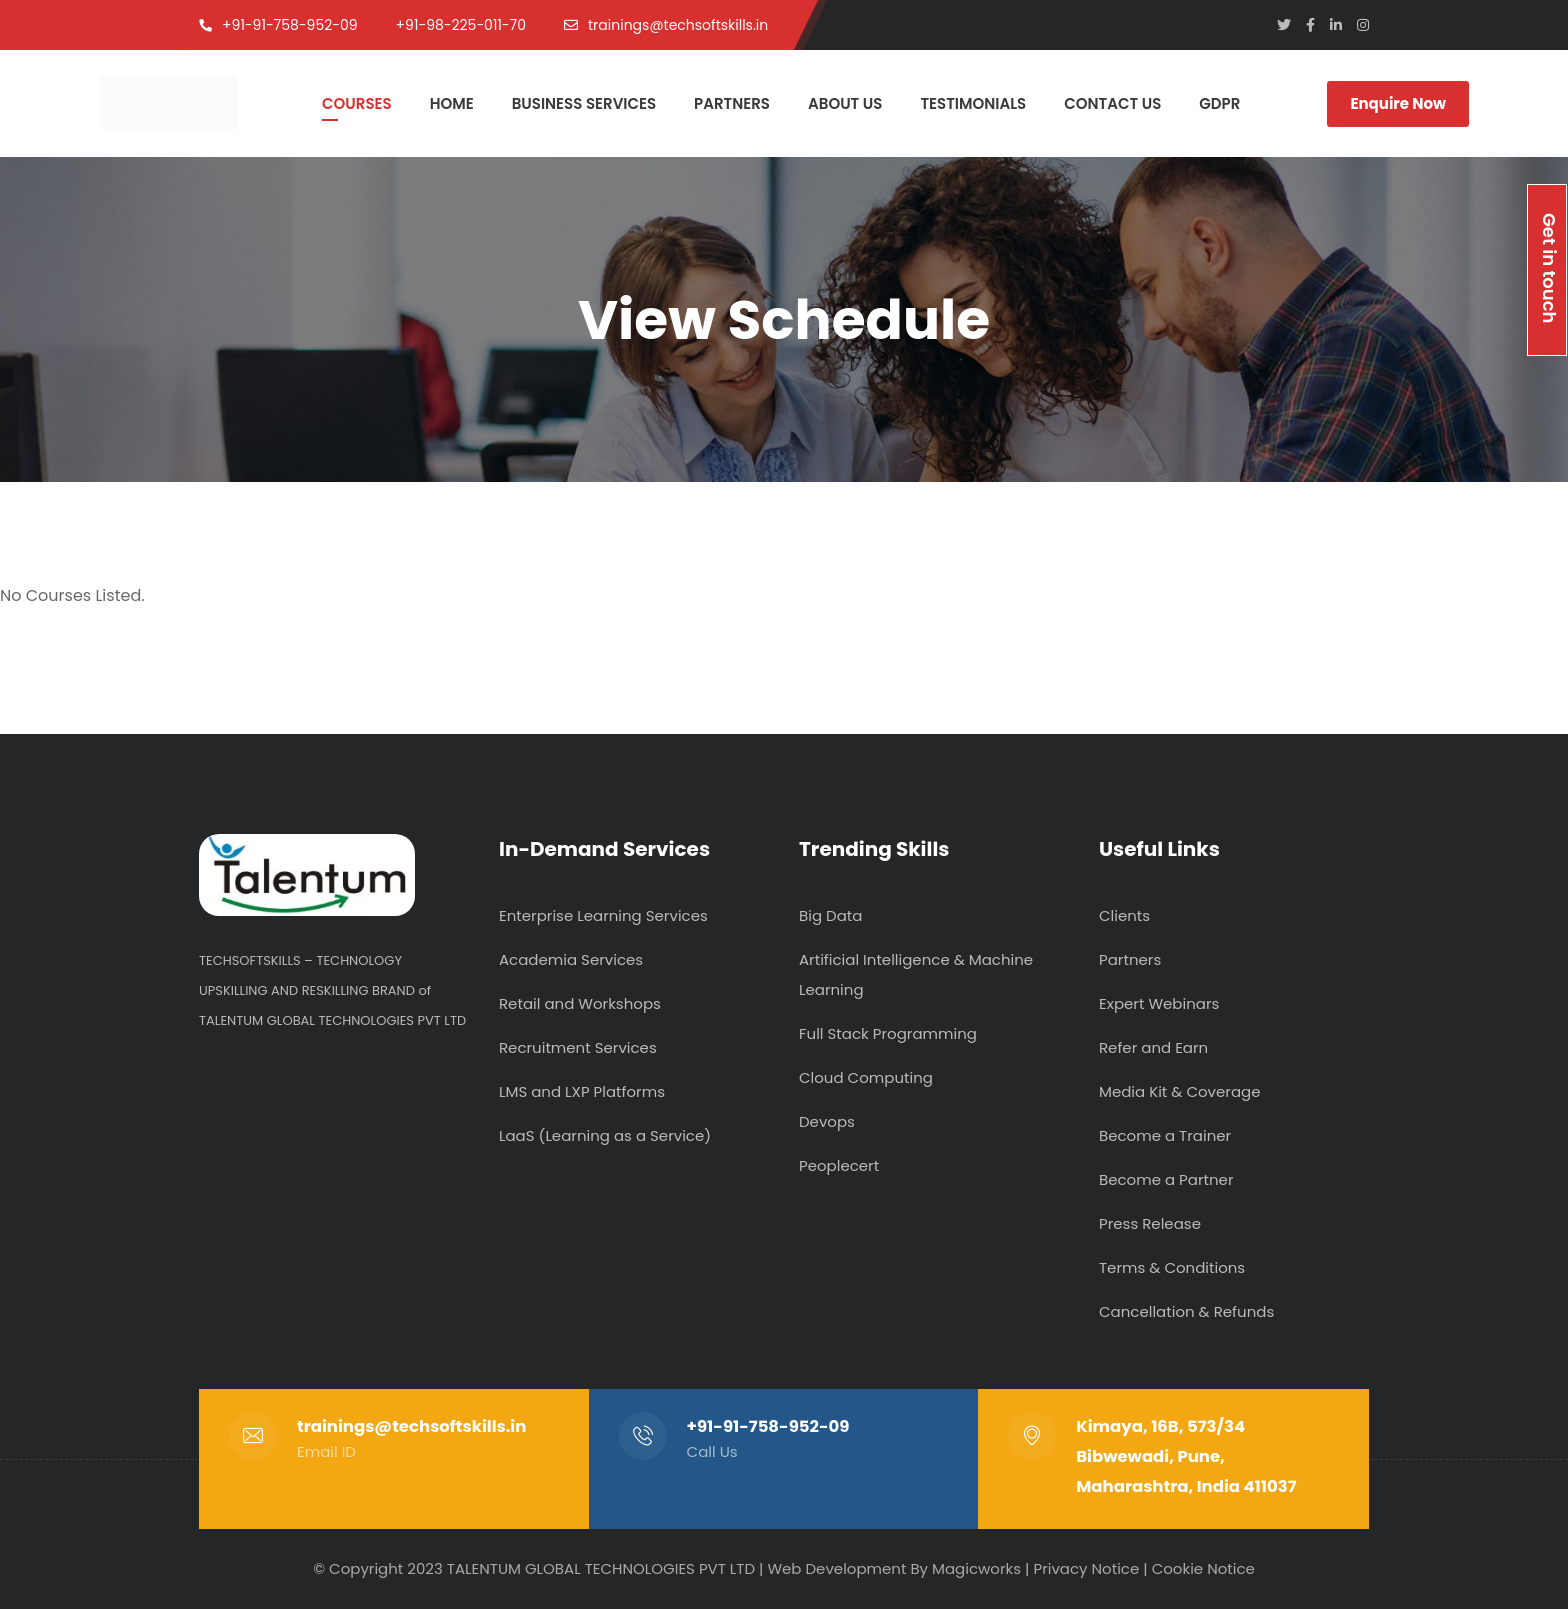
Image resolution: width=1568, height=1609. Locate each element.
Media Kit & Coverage (1180, 1091)
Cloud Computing (866, 1077)
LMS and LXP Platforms (582, 1091)
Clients (1124, 915)
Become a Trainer (1165, 1135)
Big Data (830, 915)
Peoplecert (839, 1165)
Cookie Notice (1203, 1568)
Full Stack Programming (888, 1033)
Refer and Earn (1153, 1047)
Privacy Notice (1086, 1568)
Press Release (1150, 1223)
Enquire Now (1398, 103)
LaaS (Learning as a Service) (605, 1135)
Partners (1130, 959)
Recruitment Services (578, 1047)
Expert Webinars (1159, 1003)
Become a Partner (1166, 1179)
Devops (827, 1121)
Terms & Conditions (1172, 1267)
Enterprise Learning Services (603, 915)
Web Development (836, 1568)
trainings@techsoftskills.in (411, 1426)
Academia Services (571, 959)
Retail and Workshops (580, 1003)
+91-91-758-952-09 (768, 1426)
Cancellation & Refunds (1186, 1311)
